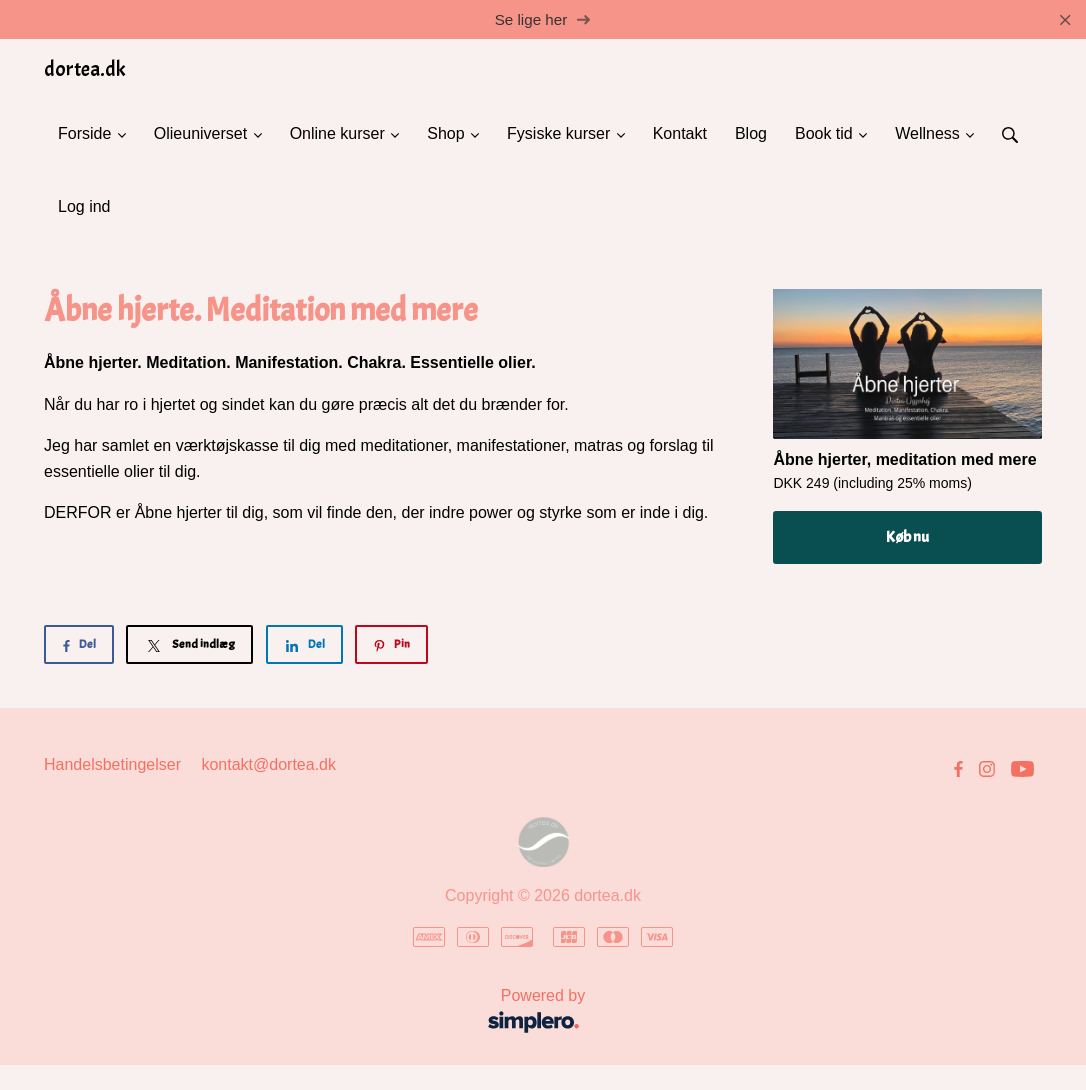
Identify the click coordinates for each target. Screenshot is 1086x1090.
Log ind (84, 206)
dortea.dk (84, 69)
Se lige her (543, 19)
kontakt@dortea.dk (268, 764)
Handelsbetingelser (112, 764)
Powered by (321, 1012)
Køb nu (907, 537)
